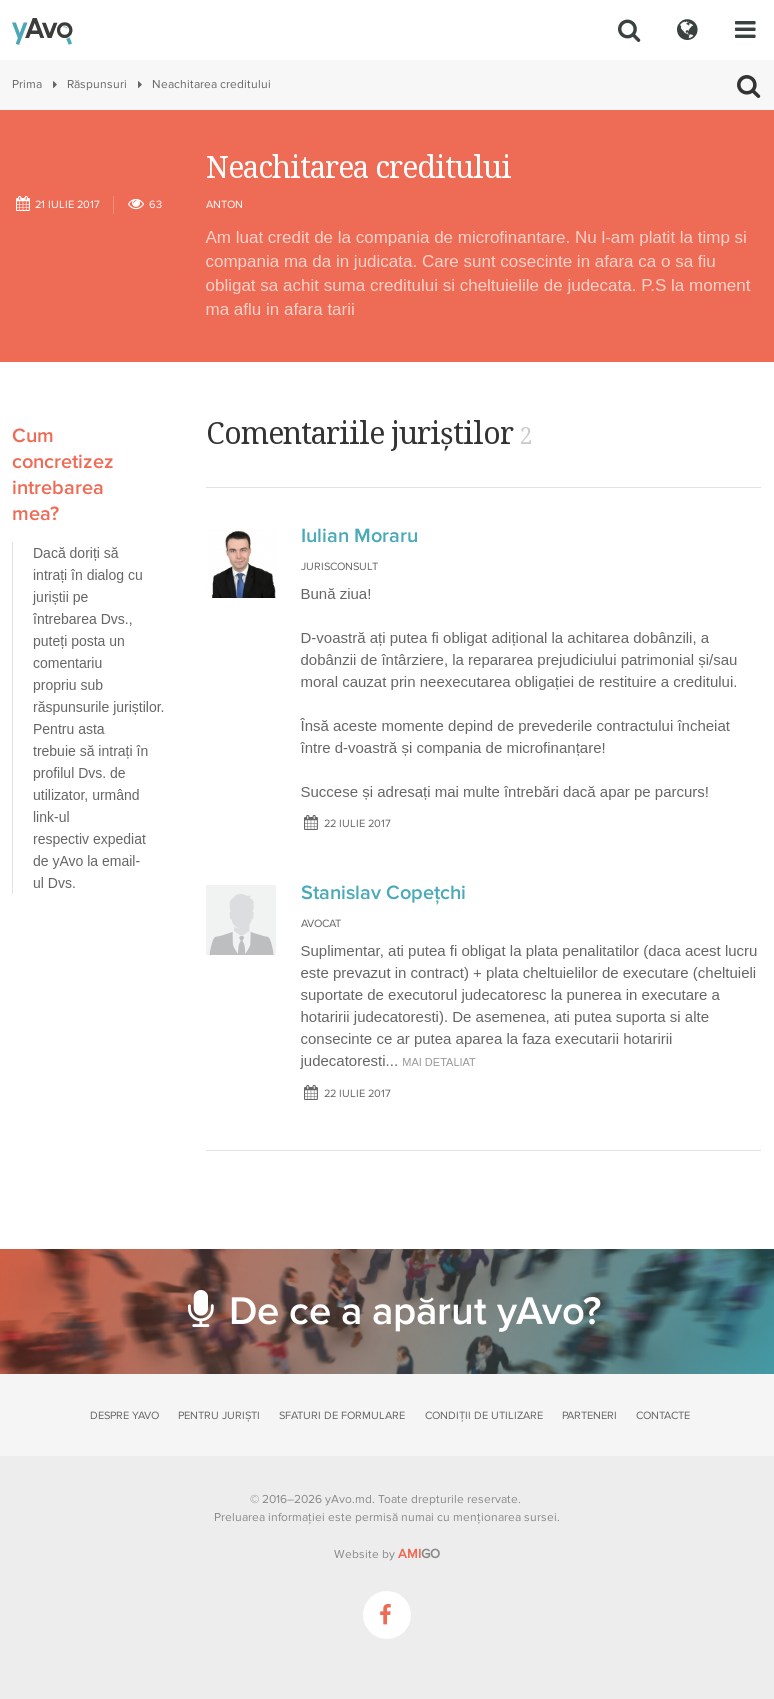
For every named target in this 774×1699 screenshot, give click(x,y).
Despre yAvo (124, 1415)
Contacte (663, 1415)
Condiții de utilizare (484, 1415)
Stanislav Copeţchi (383, 893)
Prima (27, 84)
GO (419, 1554)
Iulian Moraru (359, 536)
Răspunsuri (97, 84)
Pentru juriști (219, 1415)
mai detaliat (439, 1062)
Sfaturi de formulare (342, 1415)
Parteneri (589, 1415)
